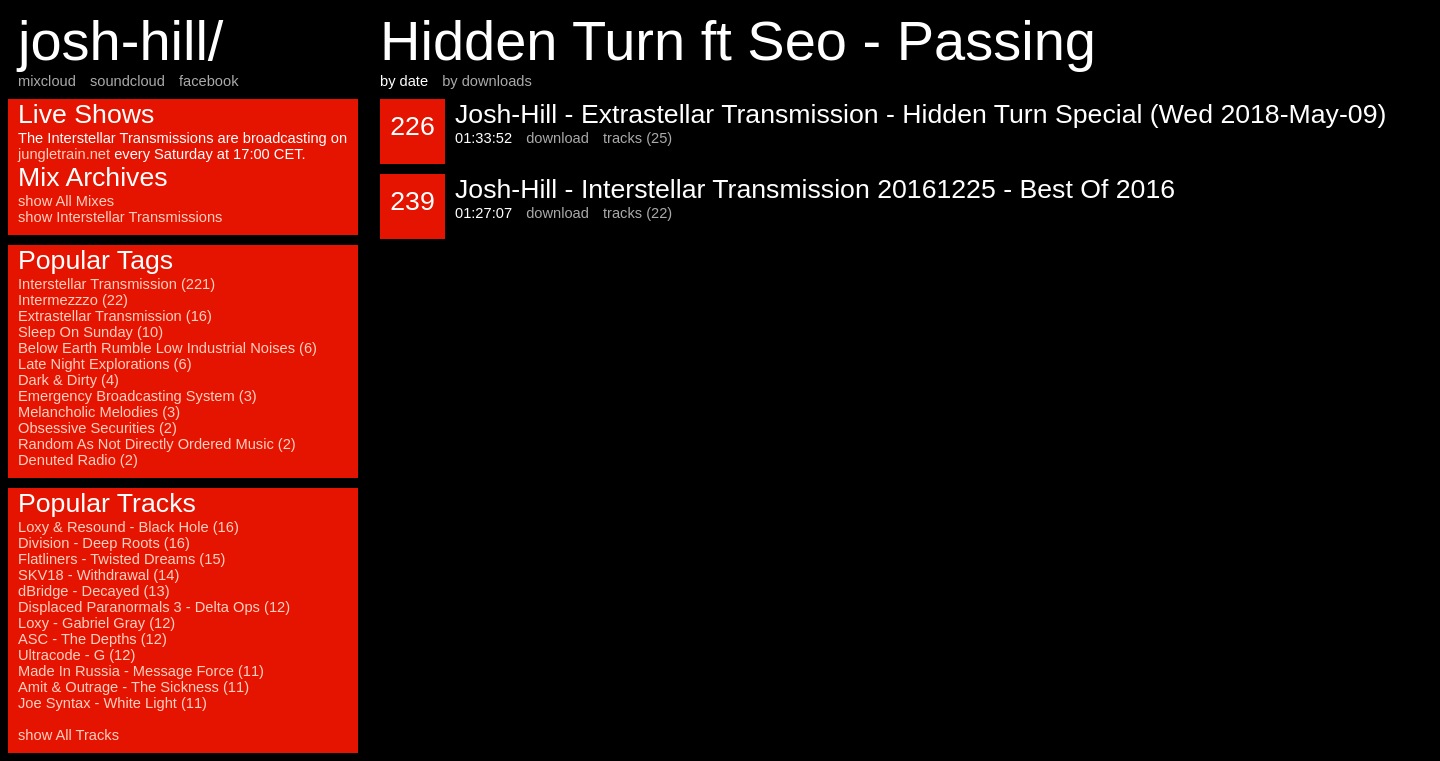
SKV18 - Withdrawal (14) (98, 575)
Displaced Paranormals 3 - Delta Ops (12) (154, 607)
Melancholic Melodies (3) (99, 412)
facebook (208, 81)
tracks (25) (637, 138)
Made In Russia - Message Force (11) (141, 671)
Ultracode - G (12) (76, 655)
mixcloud (47, 81)
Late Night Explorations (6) (105, 364)
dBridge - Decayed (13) (94, 591)
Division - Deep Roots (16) (104, 543)
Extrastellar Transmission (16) (115, 316)
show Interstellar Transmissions (120, 217)
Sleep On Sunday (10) (90, 332)
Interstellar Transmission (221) (116, 284)
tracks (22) (637, 213)
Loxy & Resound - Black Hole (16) (128, 527)
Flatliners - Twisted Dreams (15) (121, 559)
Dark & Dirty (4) (68, 380)
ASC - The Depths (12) (92, 639)
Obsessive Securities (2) (97, 428)
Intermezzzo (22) (73, 300)
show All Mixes (66, 201)
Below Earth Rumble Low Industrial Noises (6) (167, 348)
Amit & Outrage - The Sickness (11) (133, 687)
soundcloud (127, 81)
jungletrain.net (64, 154)
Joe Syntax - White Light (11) (112, 703)
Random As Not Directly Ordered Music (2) (157, 444)
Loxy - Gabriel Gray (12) (96, 623)
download (557, 138)
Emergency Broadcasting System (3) (137, 396)
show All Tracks (68, 735)
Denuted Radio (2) (78, 460)
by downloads (487, 81)
